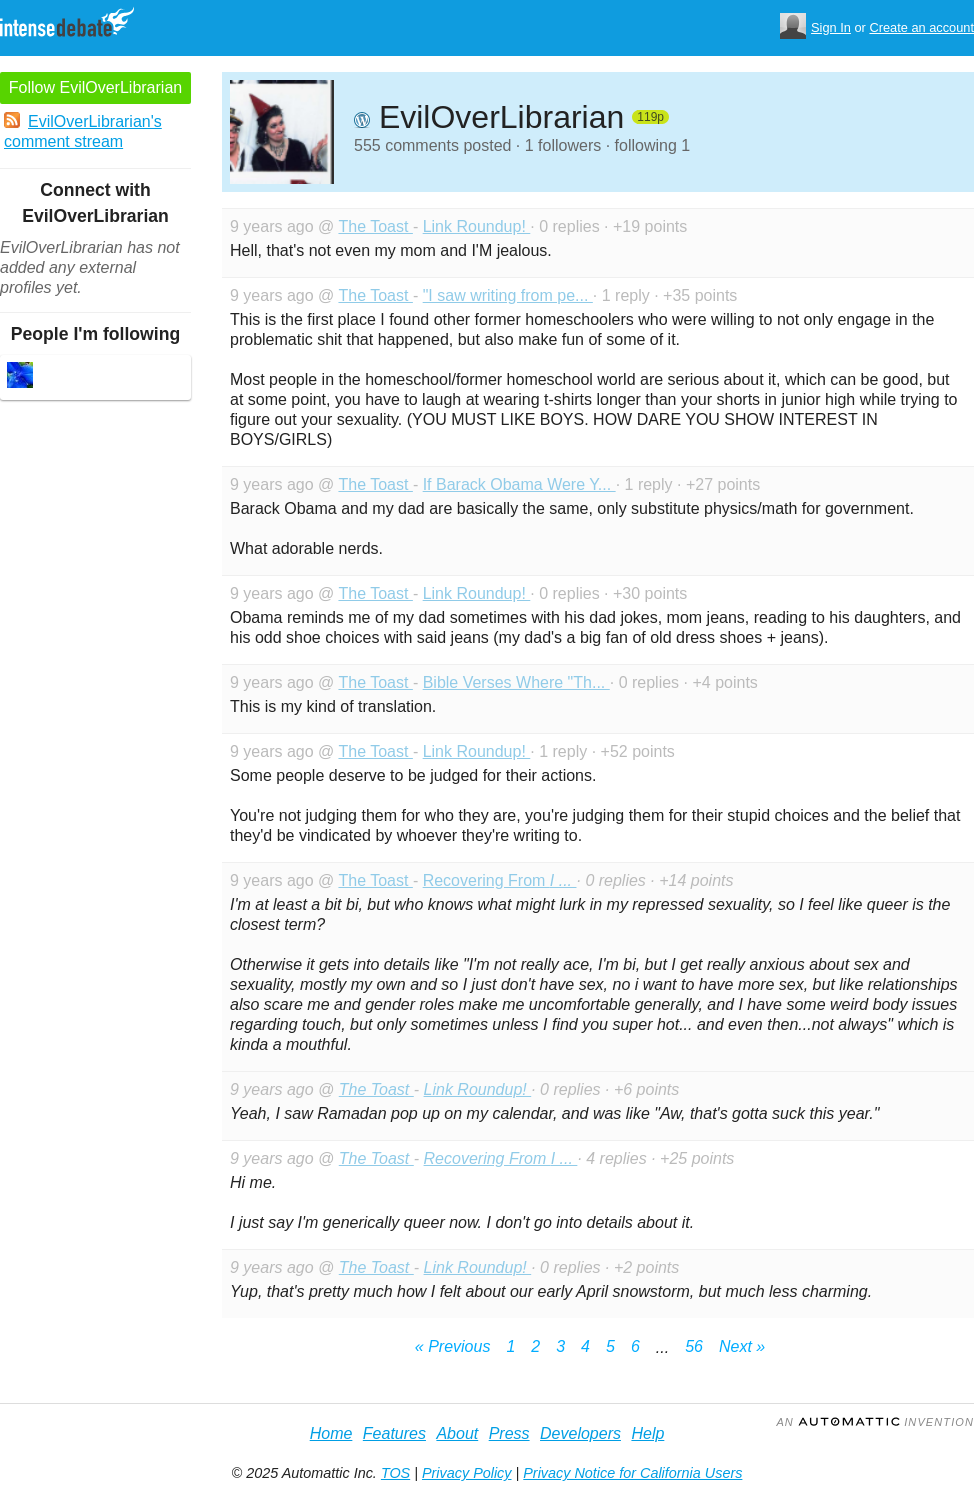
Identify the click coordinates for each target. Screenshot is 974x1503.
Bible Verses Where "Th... (516, 682)
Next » (742, 1346)
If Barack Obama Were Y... (519, 484)
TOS (395, 1473)
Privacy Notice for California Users (632, 1473)
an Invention (875, 1422)
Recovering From (500, 880)
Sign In (831, 27)
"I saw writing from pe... (508, 295)
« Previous (453, 1346)
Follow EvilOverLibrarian (95, 87)
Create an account (921, 27)
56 (694, 1346)
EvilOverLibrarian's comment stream (83, 131)
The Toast (375, 226)
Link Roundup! (477, 226)
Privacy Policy (467, 1473)
